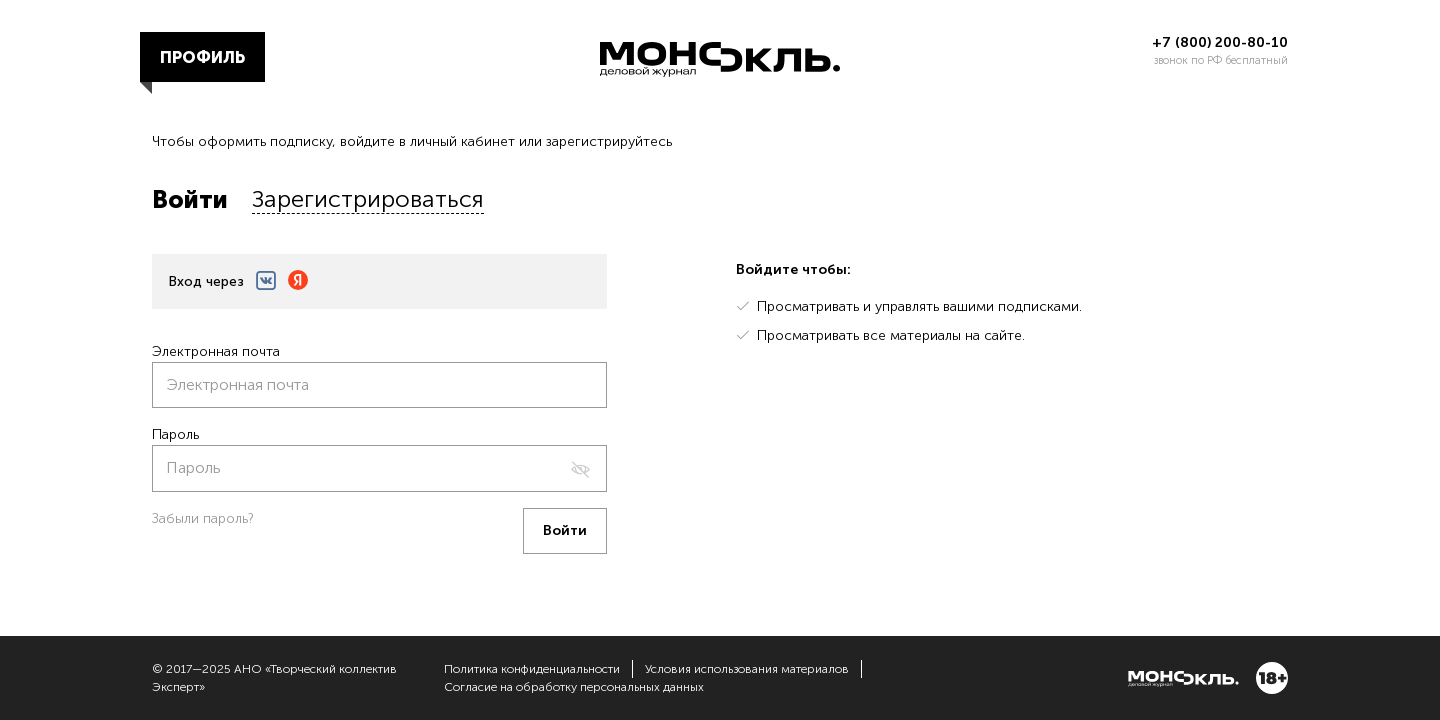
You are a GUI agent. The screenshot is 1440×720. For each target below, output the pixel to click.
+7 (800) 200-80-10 (1220, 42)
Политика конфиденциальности (532, 669)
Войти (190, 199)
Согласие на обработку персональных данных (574, 687)
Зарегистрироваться (368, 198)
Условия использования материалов (747, 669)
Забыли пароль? (203, 518)
